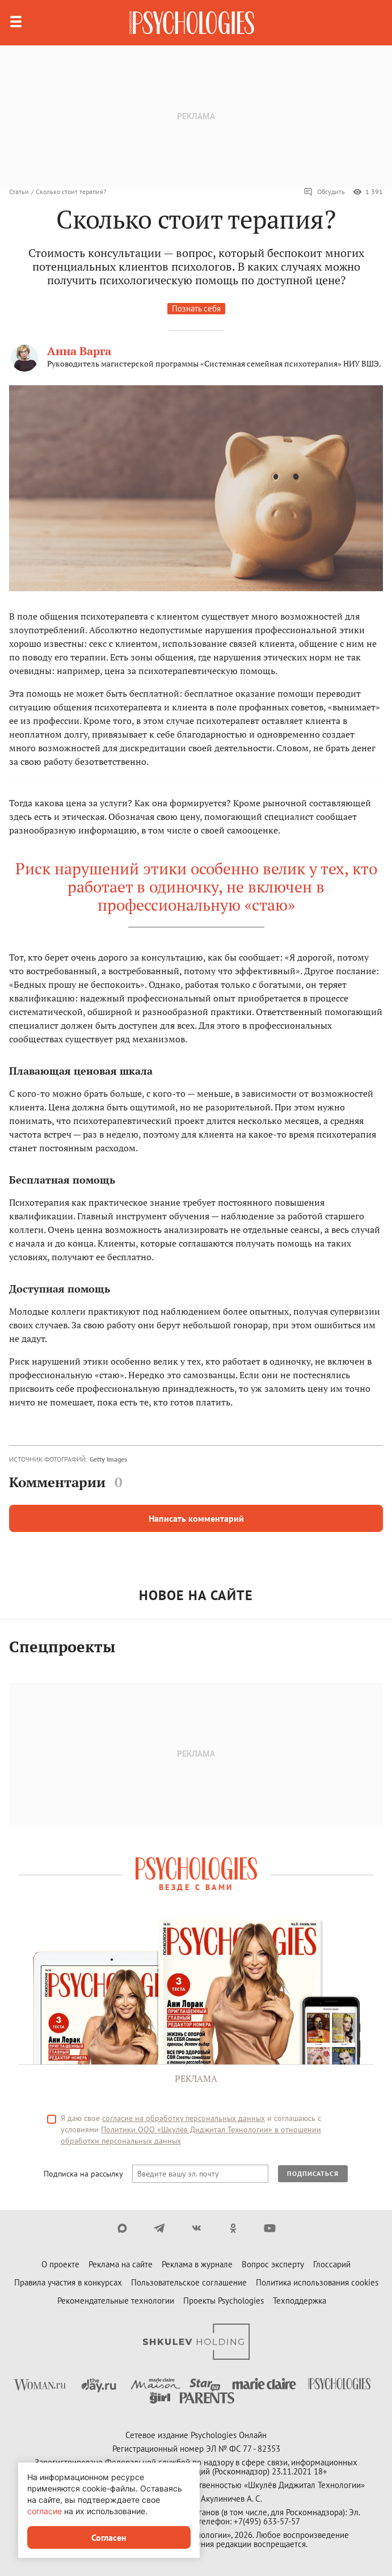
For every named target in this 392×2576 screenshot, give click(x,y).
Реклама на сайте (120, 2264)
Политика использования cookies (317, 2282)
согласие (44, 2511)
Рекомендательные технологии (115, 2300)
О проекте (60, 2264)
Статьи (19, 191)
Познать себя (196, 308)
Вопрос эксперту (273, 2264)
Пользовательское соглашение (189, 2282)
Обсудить (324, 191)
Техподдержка (299, 2300)
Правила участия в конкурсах (68, 2282)
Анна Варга (79, 351)
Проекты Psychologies (223, 2300)
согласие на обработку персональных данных (183, 2118)
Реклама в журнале (197, 2264)
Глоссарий (332, 2264)
